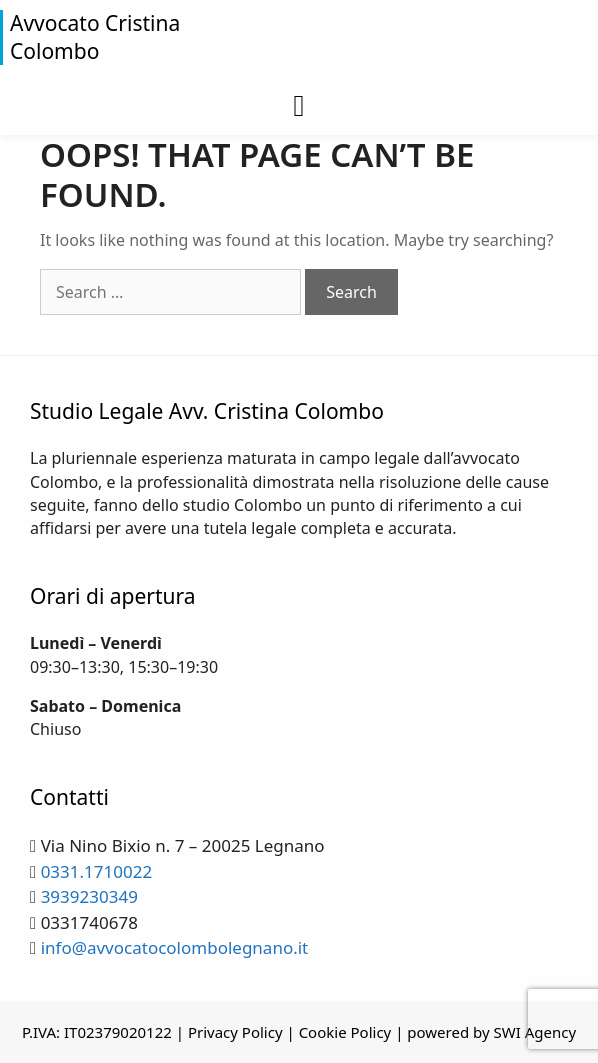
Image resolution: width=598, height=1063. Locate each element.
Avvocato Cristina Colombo (95, 37)
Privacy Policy (235, 1032)
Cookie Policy (345, 1032)
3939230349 (89, 896)
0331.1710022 (97, 871)
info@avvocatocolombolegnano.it (175, 947)
